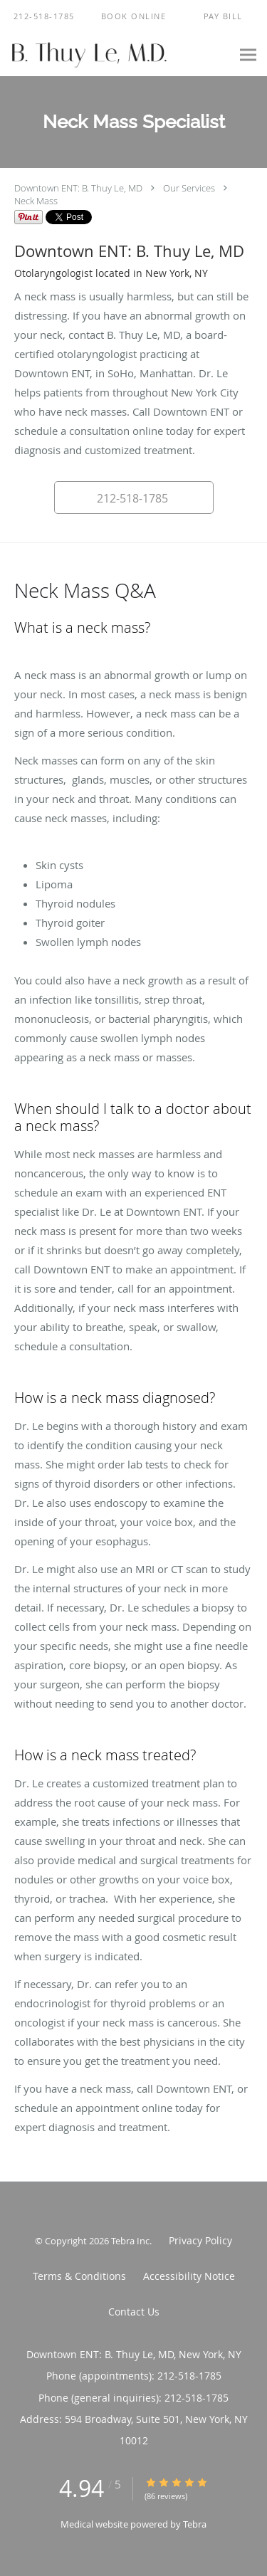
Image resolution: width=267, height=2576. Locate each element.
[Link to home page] (115, 54)
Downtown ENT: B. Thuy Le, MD (78, 188)
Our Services (189, 188)
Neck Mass (36, 200)
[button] (133, 16)
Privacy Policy (200, 2240)
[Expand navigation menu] (248, 54)
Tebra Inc (130, 2240)
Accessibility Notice (189, 2276)
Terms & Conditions (79, 2276)
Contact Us (133, 2311)
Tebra (194, 2524)
